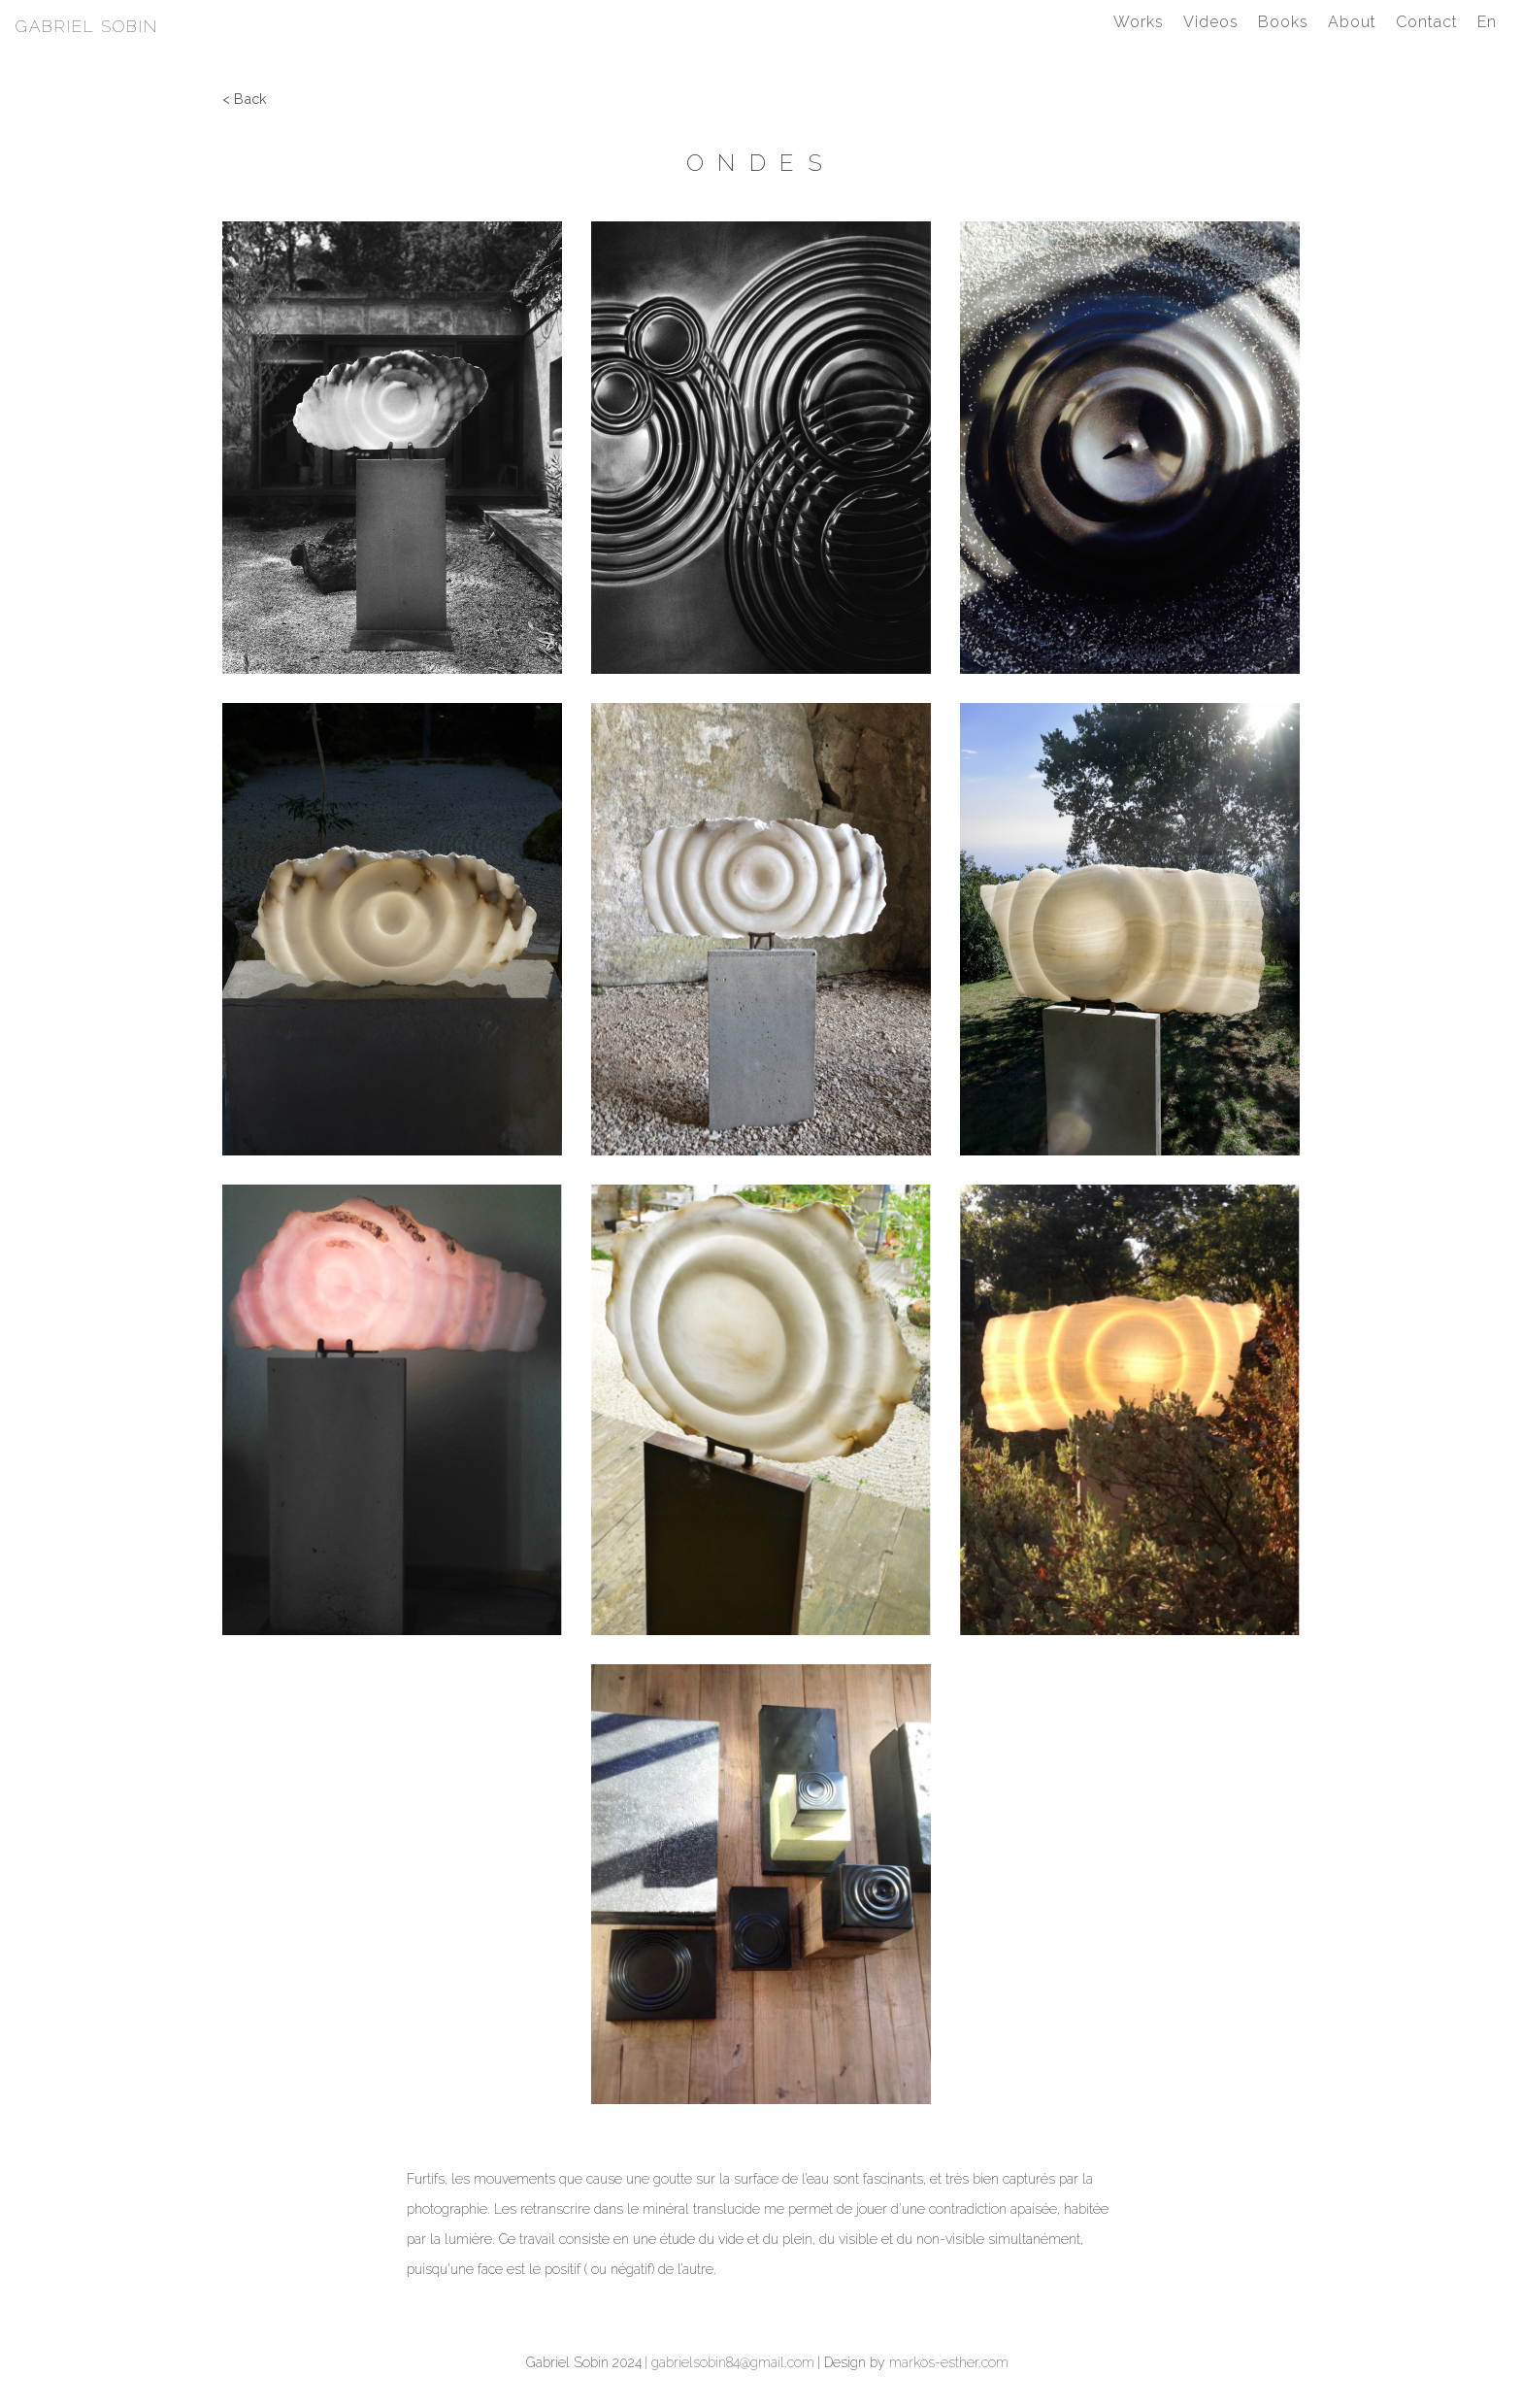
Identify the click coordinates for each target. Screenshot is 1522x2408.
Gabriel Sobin (87, 26)
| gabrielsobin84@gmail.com (729, 2362)
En (1487, 22)
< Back (244, 98)
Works (1138, 22)
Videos (1211, 22)
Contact (1427, 22)
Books (1283, 22)
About (1352, 22)
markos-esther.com (949, 2362)
